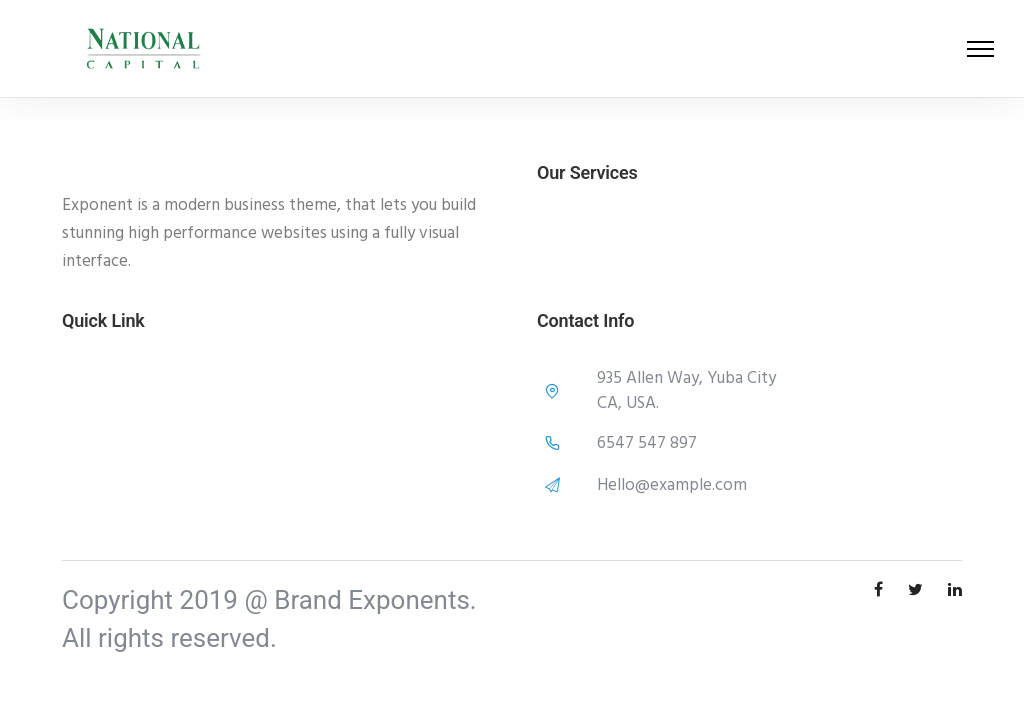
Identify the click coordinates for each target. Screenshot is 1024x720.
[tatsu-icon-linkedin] (955, 590)
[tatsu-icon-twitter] (920, 590)
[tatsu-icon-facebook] (883, 590)
